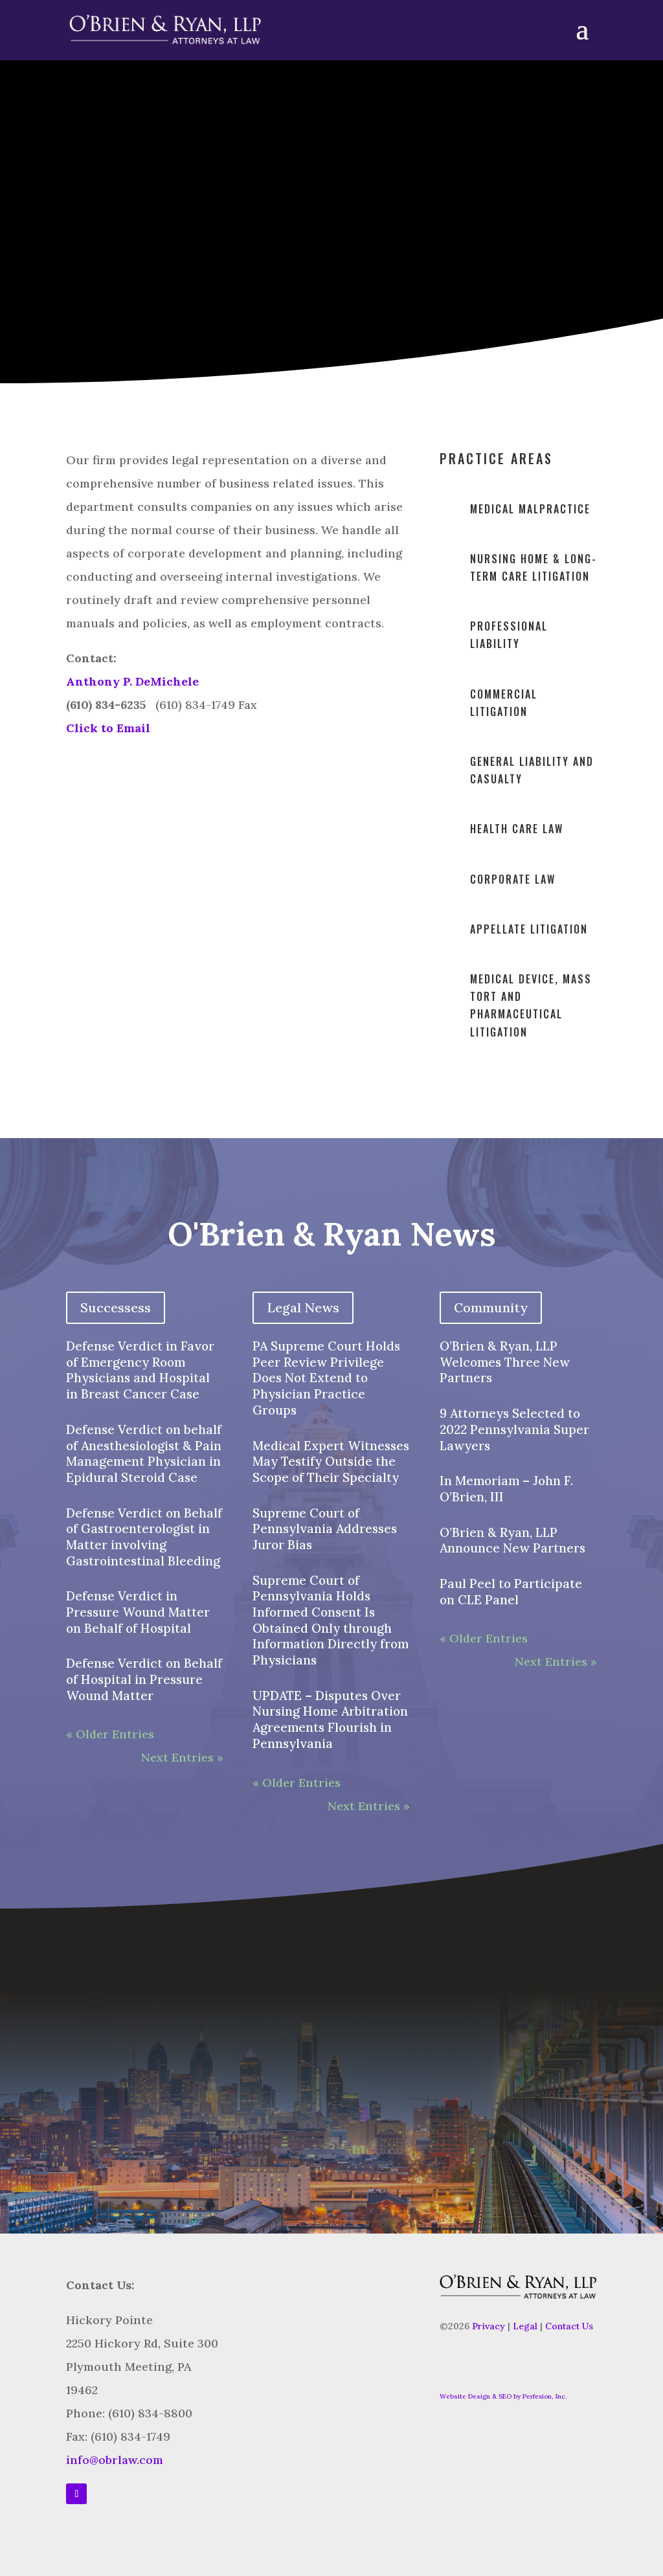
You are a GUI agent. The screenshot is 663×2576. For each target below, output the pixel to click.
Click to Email (108, 728)
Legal (525, 2326)
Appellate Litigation (529, 929)
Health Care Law (516, 828)
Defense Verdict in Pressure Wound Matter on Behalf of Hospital (138, 1611)
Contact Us (569, 2326)
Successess (115, 1307)
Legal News (303, 1307)
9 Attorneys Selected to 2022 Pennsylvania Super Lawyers (514, 1429)
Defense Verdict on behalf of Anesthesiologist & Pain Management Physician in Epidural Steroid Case (143, 1453)
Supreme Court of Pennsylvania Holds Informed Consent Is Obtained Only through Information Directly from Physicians (331, 1620)
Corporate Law (513, 879)
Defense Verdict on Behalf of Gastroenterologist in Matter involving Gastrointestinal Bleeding (144, 1537)
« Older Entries (110, 1734)
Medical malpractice (530, 509)
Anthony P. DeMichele (132, 681)
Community (491, 1307)
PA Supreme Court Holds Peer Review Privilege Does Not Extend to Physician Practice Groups (326, 1378)
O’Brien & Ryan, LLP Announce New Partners (512, 1540)
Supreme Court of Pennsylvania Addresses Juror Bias (325, 1528)
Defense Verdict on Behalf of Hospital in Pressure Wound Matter (144, 1679)
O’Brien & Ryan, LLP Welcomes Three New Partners (505, 1361)
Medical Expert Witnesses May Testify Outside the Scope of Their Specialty (331, 1461)
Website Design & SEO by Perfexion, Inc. (503, 2396)
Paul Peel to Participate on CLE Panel (511, 1591)
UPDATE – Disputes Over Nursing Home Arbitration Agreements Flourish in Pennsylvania (330, 1719)
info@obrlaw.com (114, 2459)
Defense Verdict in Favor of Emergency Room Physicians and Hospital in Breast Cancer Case (140, 1370)
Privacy (488, 2326)
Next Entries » (182, 1757)
